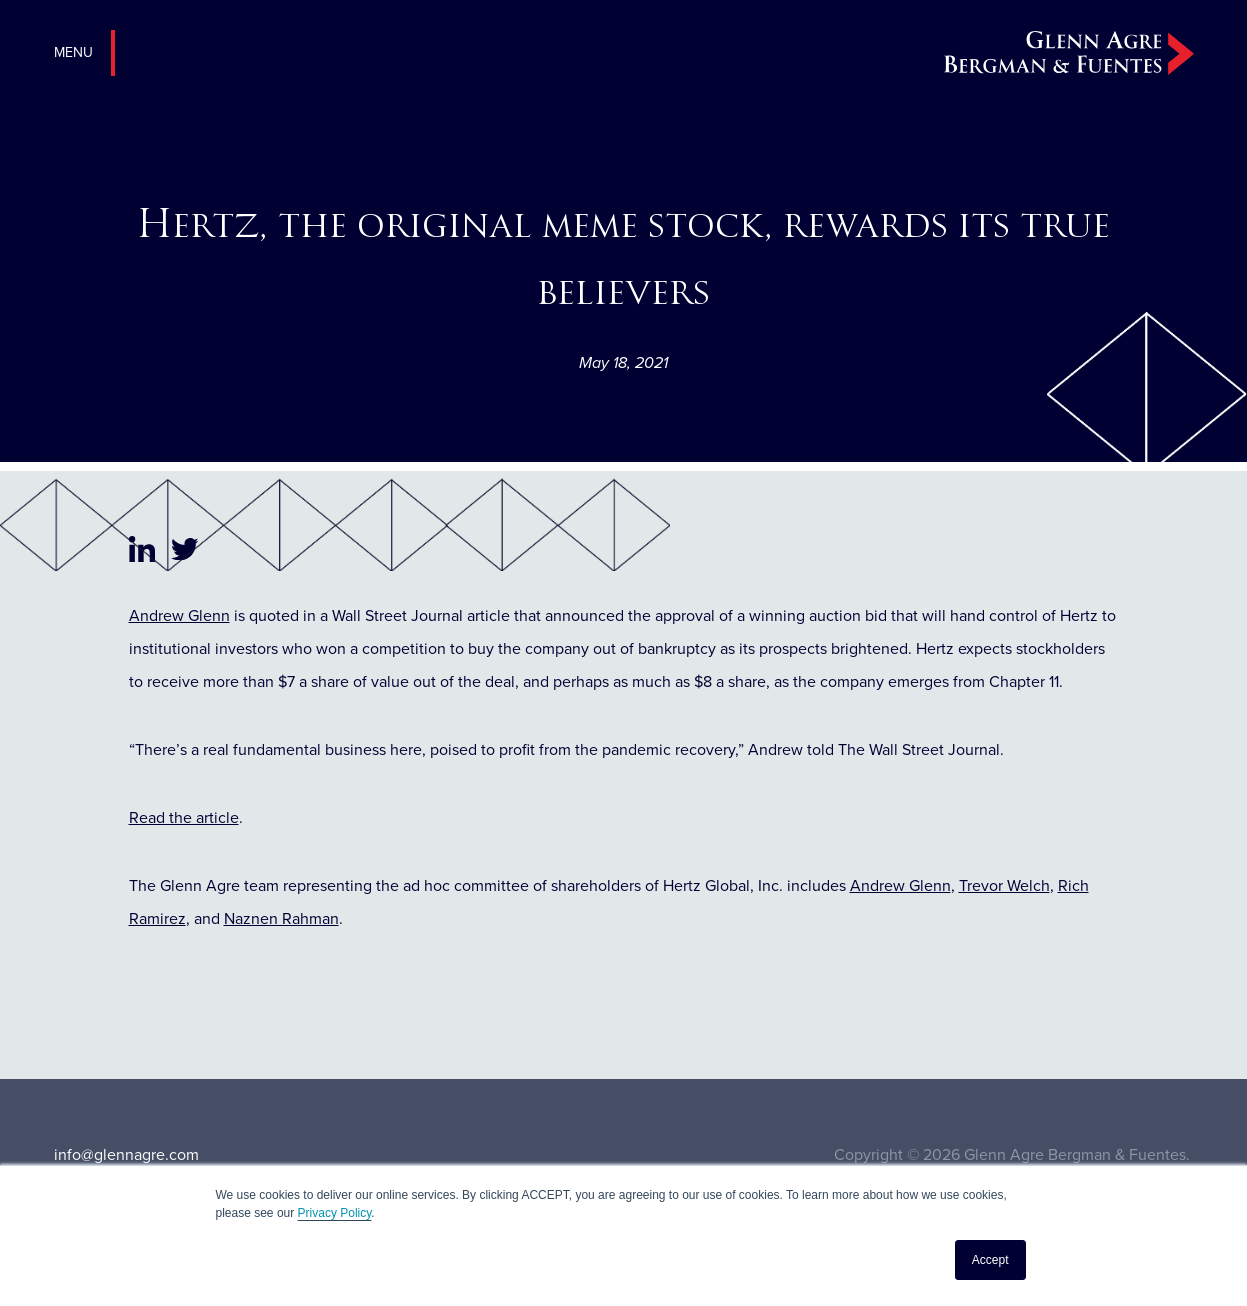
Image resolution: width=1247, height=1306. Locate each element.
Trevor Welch (1004, 885)
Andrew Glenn (179, 615)
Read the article (184, 817)
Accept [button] (990, 1260)
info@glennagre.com (126, 1154)
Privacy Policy (335, 1213)
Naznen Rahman (281, 918)
